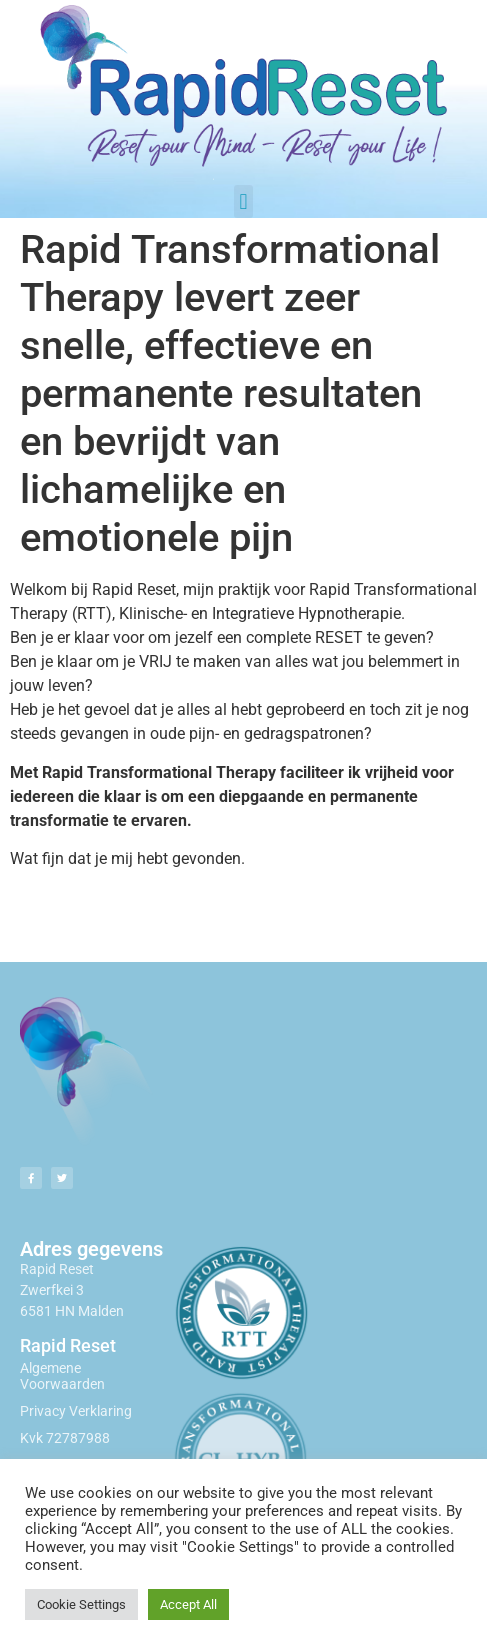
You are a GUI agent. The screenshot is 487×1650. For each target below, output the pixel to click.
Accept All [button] (188, 1604)
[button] (243, 201)
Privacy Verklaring (76, 1411)
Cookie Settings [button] (81, 1604)
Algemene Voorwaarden (62, 1376)
